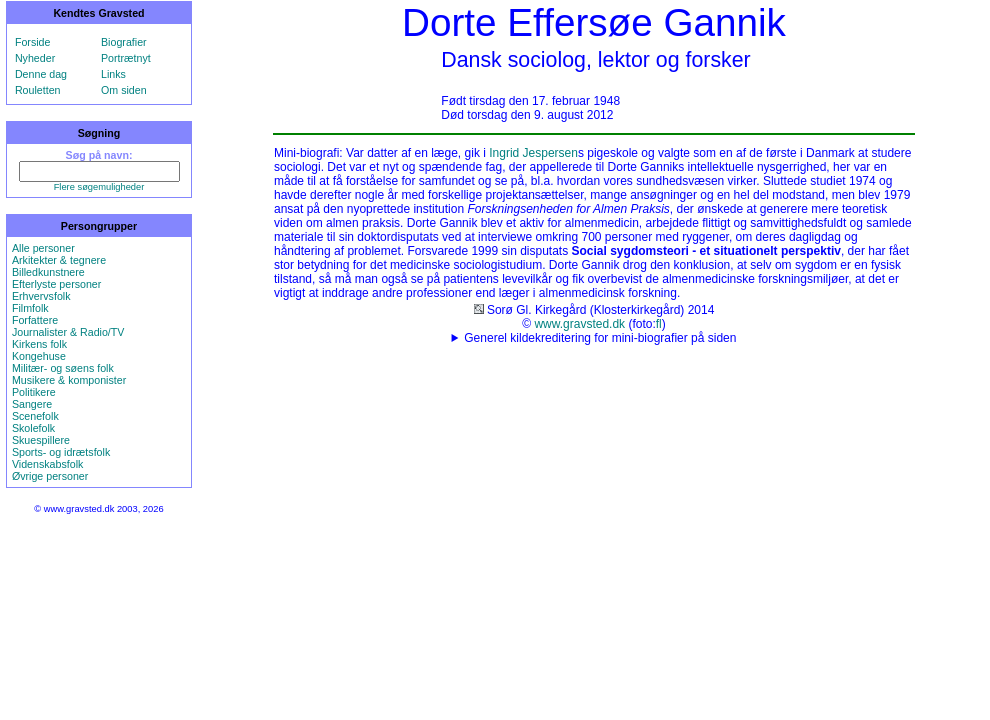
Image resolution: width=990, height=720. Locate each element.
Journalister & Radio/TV (68, 332)
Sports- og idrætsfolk (61, 452)
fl (659, 324)
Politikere (34, 392)
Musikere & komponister (69, 380)
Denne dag (41, 74)
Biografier (124, 42)
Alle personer (43, 248)
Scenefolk (35, 416)
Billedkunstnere (48, 272)
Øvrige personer (50, 476)
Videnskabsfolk (47, 464)
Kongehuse (39, 356)
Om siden (124, 90)
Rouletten (38, 90)
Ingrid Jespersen (533, 153)
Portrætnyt (126, 58)
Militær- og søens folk (63, 368)
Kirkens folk (39, 344)
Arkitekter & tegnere (59, 260)
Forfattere (35, 320)
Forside (33, 42)
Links (113, 74)
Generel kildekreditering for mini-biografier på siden (600, 338)
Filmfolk (30, 308)
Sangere (32, 404)
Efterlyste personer (56, 284)
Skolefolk (33, 428)
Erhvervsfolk (41, 296)
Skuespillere (41, 440)
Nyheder (35, 58)
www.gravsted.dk (579, 324)
